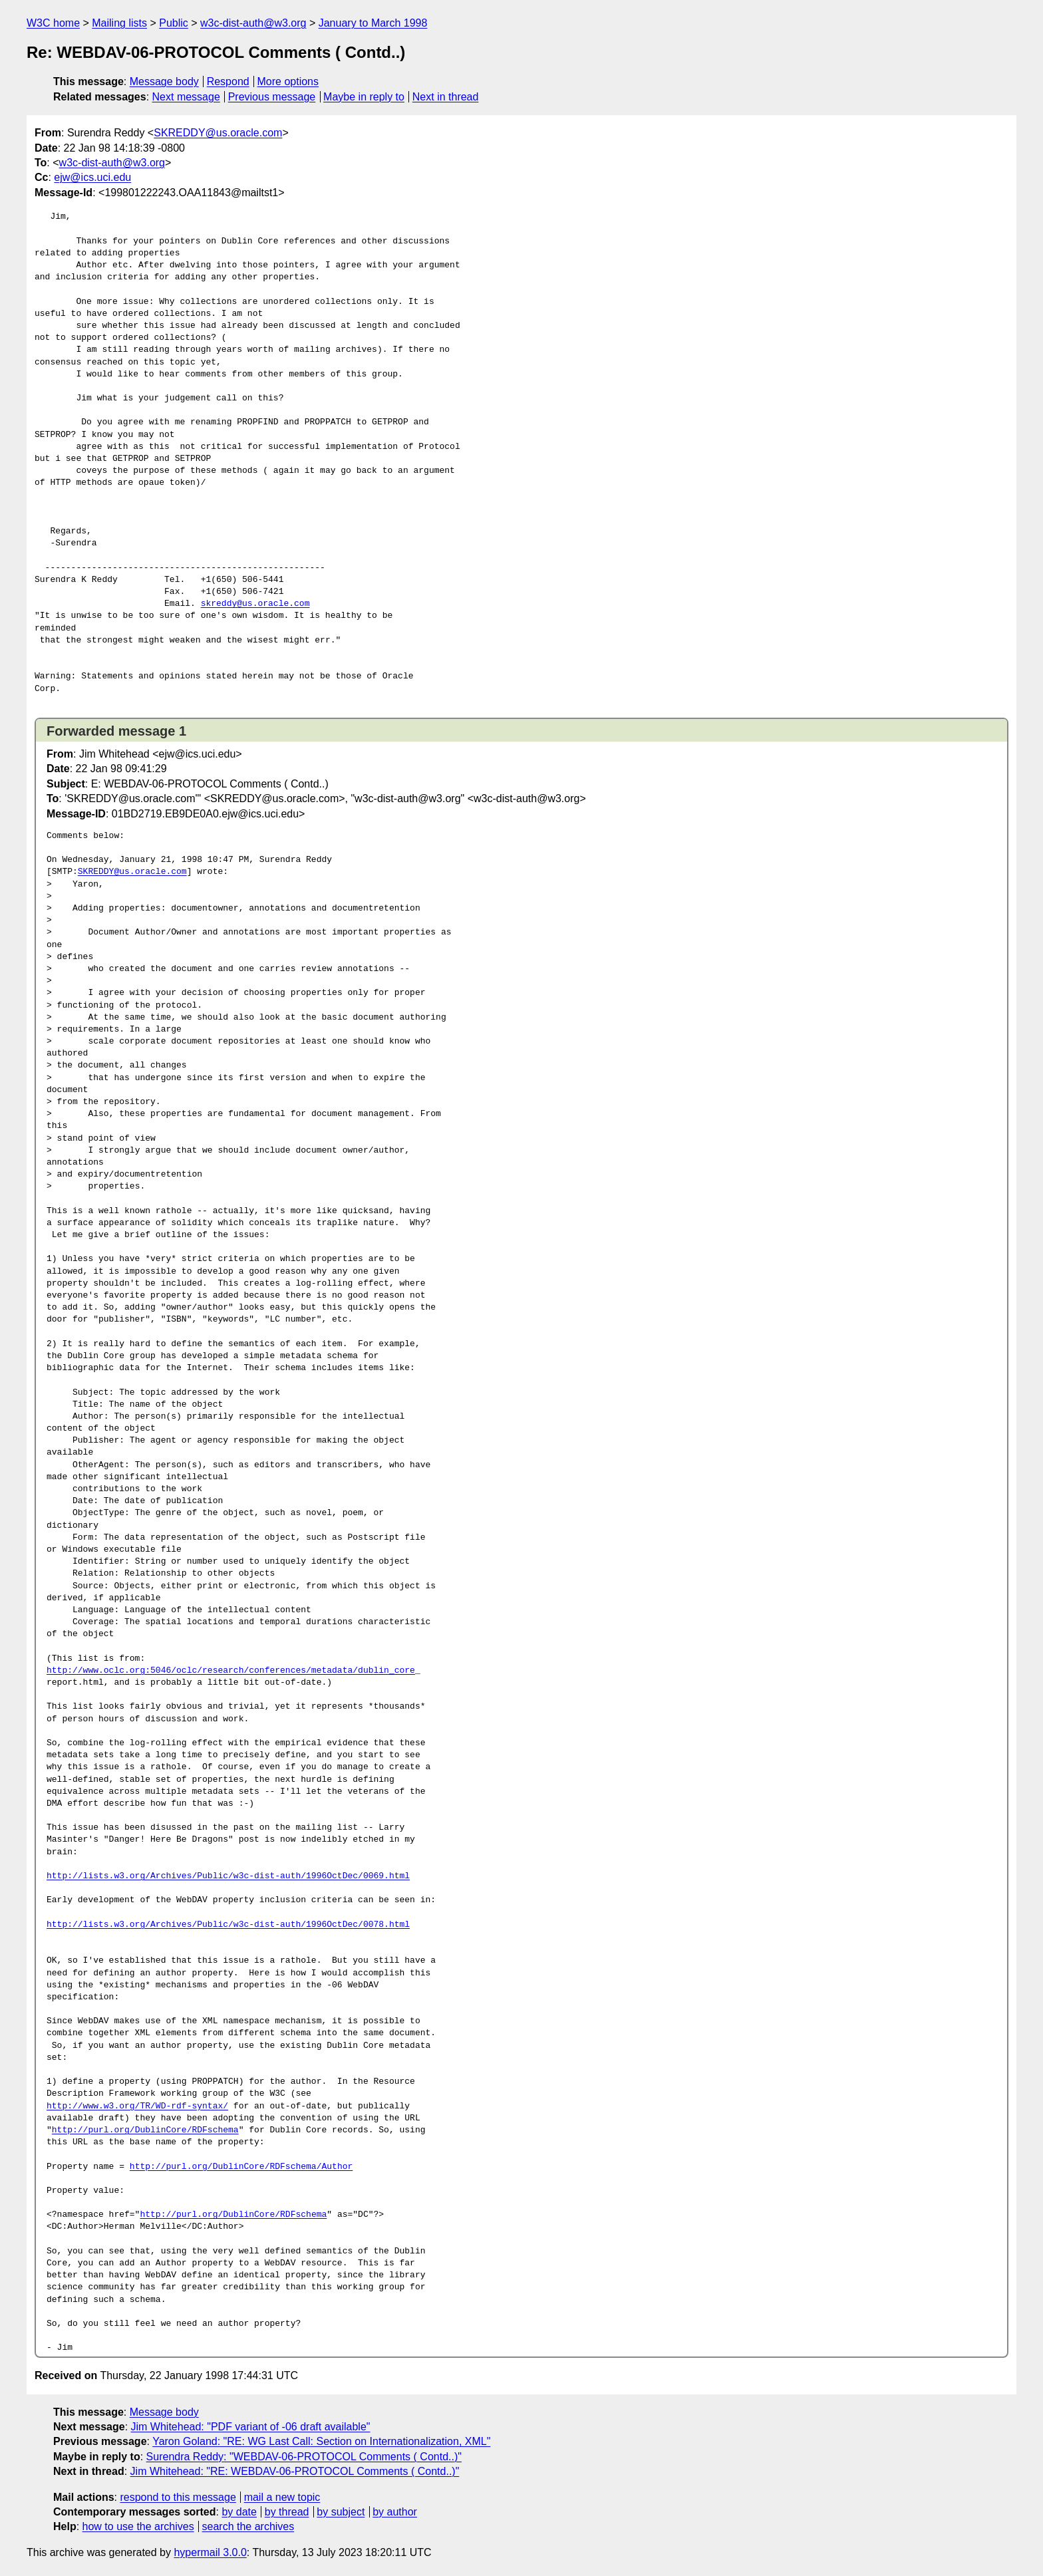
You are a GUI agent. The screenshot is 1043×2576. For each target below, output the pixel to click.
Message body (164, 81)
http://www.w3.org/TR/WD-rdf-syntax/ (137, 2106)
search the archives (248, 2526)
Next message (186, 96)
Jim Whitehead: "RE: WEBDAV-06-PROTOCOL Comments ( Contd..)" (295, 2471)
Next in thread (445, 96)
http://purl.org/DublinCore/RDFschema (145, 2130)
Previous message (272, 96)
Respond (228, 81)
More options (288, 81)
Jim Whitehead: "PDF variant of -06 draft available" (251, 2426)
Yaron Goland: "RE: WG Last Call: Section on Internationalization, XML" (321, 2441)
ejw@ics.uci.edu (92, 177)
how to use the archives (138, 2526)
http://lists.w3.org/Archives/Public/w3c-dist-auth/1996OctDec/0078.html (228, 1925)
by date (239, 2511)
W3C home (53, 23)
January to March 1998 (373, 23)
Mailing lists (119, 23)
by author (394, 2511)
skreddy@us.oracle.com (255, 604)
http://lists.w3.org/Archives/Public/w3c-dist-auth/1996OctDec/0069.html (228, 1876)
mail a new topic (282, 2497)
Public (173, 23)
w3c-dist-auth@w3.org (253, 23)
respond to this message (177, 2497)
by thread (287, 2511)
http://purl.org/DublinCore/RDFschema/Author (241, 2167)
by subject (341, 2511)
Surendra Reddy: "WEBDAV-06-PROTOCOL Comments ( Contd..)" (304, 2456)
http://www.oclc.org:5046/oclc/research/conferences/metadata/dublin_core (231, 1671)
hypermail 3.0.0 (210, 2552)
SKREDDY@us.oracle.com (218, 132)
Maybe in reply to (363, 96)
